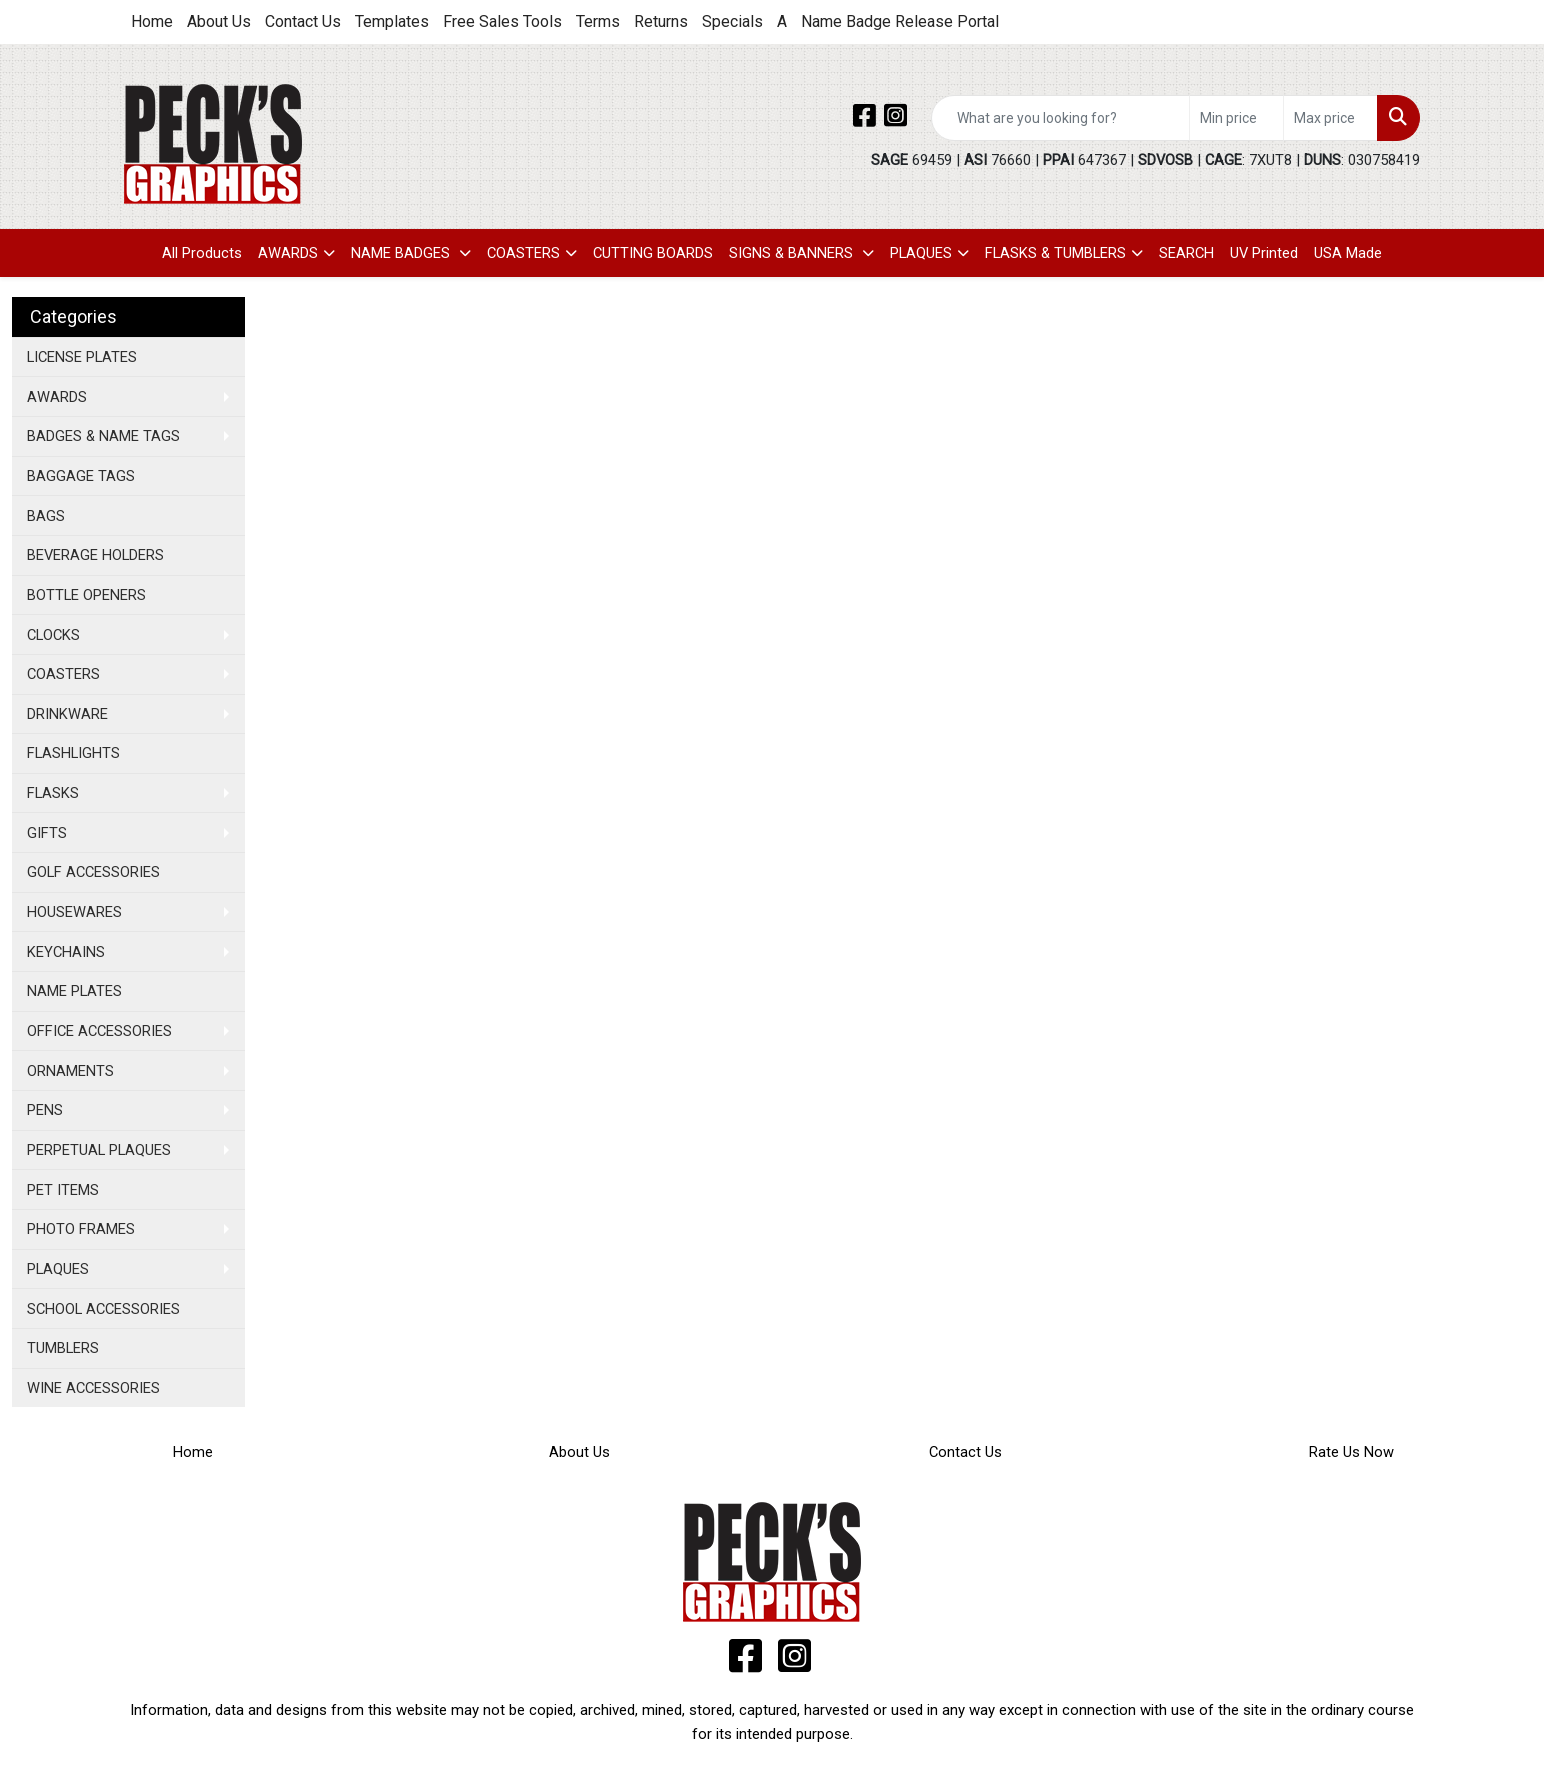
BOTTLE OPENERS (86, 595)
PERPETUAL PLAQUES (99, 1150)
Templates (392, 21)
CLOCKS (53, 635)
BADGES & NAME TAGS (103, 436)
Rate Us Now (1351, 1452)
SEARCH (1186, 253)
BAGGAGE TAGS (81, 476)
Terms (598, 21)
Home (152, 21)
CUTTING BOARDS (653, 253)
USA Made (1348, 253)
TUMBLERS (63, 1348)
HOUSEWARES (74, 912)
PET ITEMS (63, 1190)
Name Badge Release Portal (900, 21)
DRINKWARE (67, 714)
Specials (732, 21)
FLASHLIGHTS (73, 753)
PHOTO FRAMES (81, 1229)
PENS (45, 1110)
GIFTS (47, 833)
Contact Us (303, 21)
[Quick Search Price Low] (1236, 118)
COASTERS (523, 253)
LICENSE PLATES (82, 357)
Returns (661, 21)
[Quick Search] (1060, 118)
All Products (202, 253)
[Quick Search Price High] (1330, 118)
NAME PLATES (74, 991)
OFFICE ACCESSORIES (99, 1031)
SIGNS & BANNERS (793, 253)
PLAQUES (921, 253)
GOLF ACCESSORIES (93, 872)
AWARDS (288, 253)
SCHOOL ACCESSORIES (103, 1309)
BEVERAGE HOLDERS (95, 555)
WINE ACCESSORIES (93, 1388)
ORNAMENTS (70, 1071)
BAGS (46, 516)
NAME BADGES (402, 253)
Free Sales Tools (502, 21)
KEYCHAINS (66, 952)
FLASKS (53, 793)
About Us (219, 21)
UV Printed (1264, 253)
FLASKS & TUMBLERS (1055, 253)
